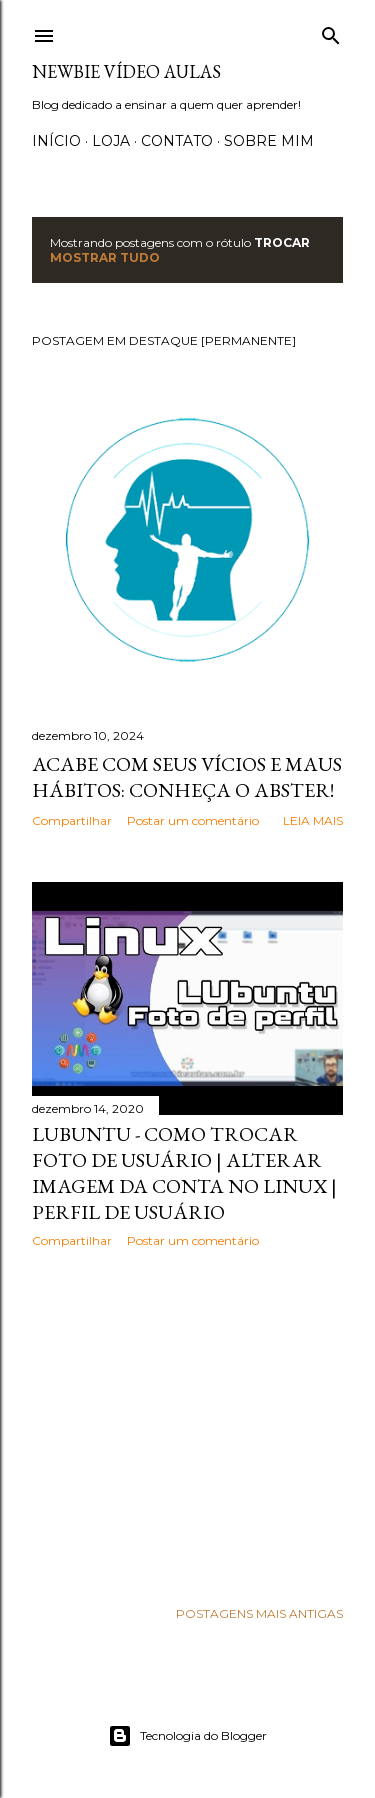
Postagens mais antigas (259, 1613)
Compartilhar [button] (72, 820)
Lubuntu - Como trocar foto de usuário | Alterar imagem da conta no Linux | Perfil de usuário (184, 1173)
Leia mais (313, 820)
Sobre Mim (269, 141)
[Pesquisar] (331, 31)
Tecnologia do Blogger (187, 1736)
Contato (177, 141)
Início (56, 141)
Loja (111, 141)
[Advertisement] (187, 1423)
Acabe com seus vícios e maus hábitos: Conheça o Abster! (187, 777)
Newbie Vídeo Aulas (126, 71)
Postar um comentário (193, 820)
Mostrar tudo (105, 257)
